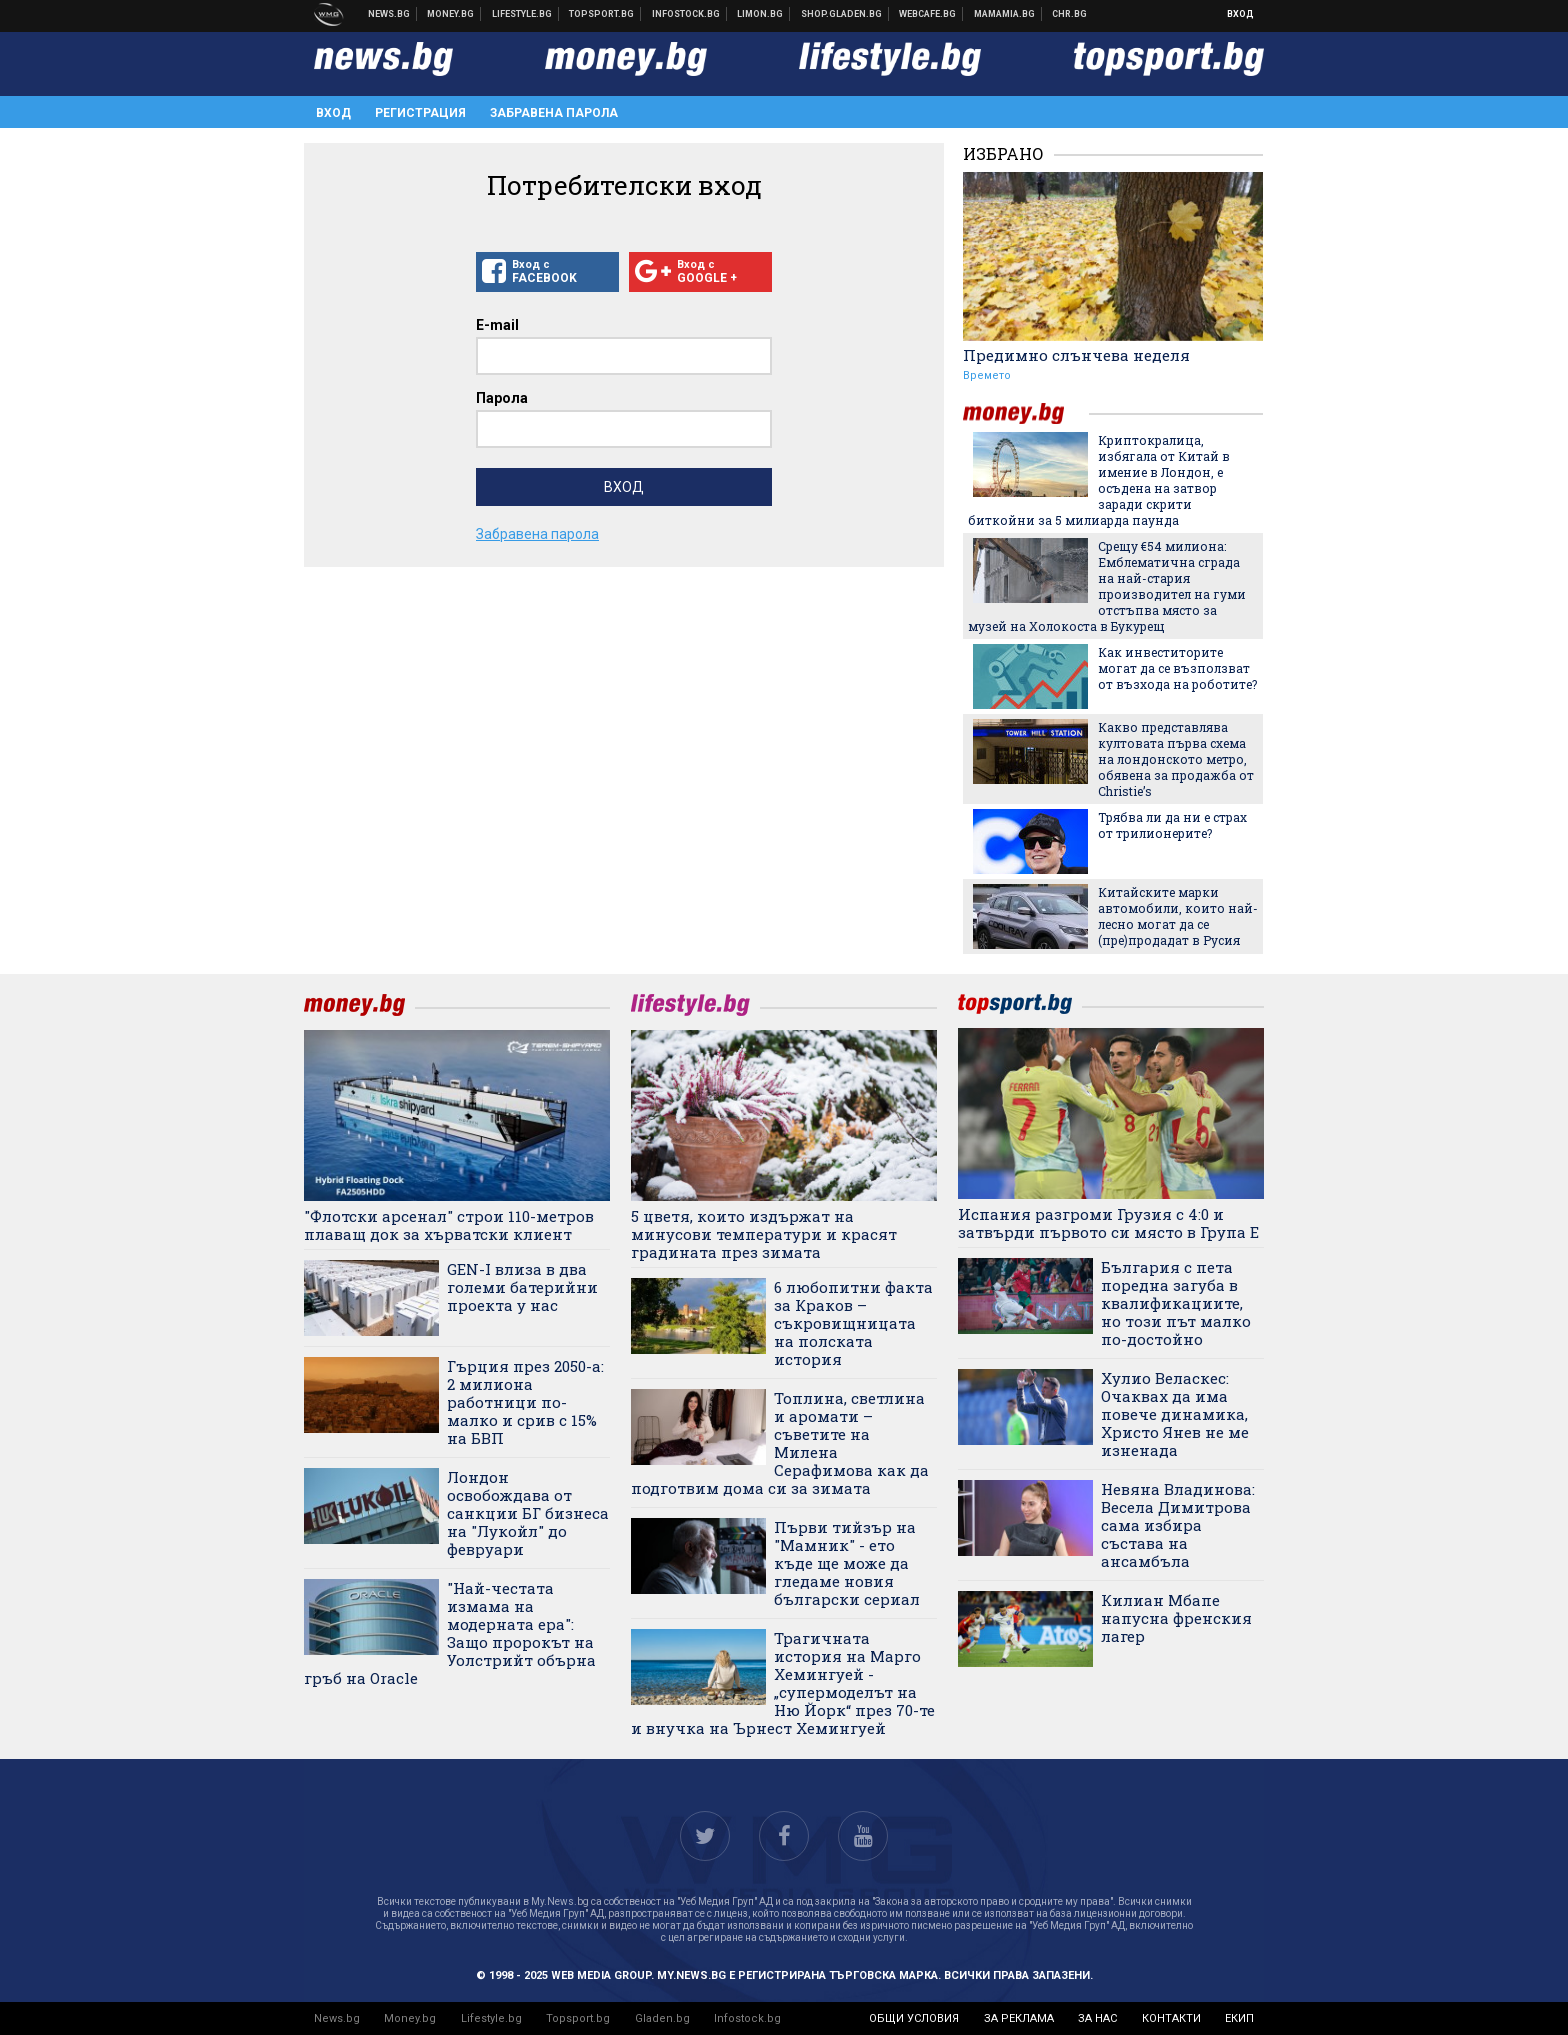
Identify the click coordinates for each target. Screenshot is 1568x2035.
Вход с (547, 272)
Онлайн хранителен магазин (842, 14)
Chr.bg (1069, 14)
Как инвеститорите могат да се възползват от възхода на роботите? (1177, 668)
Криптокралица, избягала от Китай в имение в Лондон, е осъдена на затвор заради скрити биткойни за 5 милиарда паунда (1099, 480)
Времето (987, 375)
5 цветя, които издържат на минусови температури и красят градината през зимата (764, 1234)
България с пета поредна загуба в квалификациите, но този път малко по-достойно (1176, 1303)
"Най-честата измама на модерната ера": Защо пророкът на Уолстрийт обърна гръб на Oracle (450, 1633)
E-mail (497, 325)
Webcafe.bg (928, 14)
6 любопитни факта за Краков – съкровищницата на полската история (853, 1323)
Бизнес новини (451, 14)
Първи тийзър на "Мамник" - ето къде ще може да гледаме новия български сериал (847, 1563)
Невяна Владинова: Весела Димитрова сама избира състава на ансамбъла (1178, 1525)
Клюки (522, 14)
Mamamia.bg (1005, 14)
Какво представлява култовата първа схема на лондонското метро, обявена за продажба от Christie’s (1176, 759)
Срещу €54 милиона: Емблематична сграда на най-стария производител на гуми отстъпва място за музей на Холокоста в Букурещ (1107, 586)
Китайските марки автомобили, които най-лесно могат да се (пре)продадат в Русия (1178, 916)
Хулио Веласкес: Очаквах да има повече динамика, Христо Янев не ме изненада (1175, 1414)
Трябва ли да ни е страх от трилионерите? (1172, 825)
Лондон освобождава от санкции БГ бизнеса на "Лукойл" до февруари (528, 1513)
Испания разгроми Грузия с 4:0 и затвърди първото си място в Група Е (1108, 1223)
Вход (1240, 14)
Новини (389, 14)
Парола (502, 398)
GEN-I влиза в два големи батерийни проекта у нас (522, 1287)
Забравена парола (554, 113)
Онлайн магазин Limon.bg (760, 14)
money (1026, 413)
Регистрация (420, 113)
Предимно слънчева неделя (1076, 355)
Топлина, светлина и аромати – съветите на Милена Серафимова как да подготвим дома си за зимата (780, 1443)
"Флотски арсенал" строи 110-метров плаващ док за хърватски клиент (449, 1225)
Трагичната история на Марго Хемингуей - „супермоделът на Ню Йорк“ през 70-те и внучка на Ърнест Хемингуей (783, 1683)
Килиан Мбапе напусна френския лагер (1176, 1618)
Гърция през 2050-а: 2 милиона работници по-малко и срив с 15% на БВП (525, 1402)
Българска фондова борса (686, 14)
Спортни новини (602, 14)
